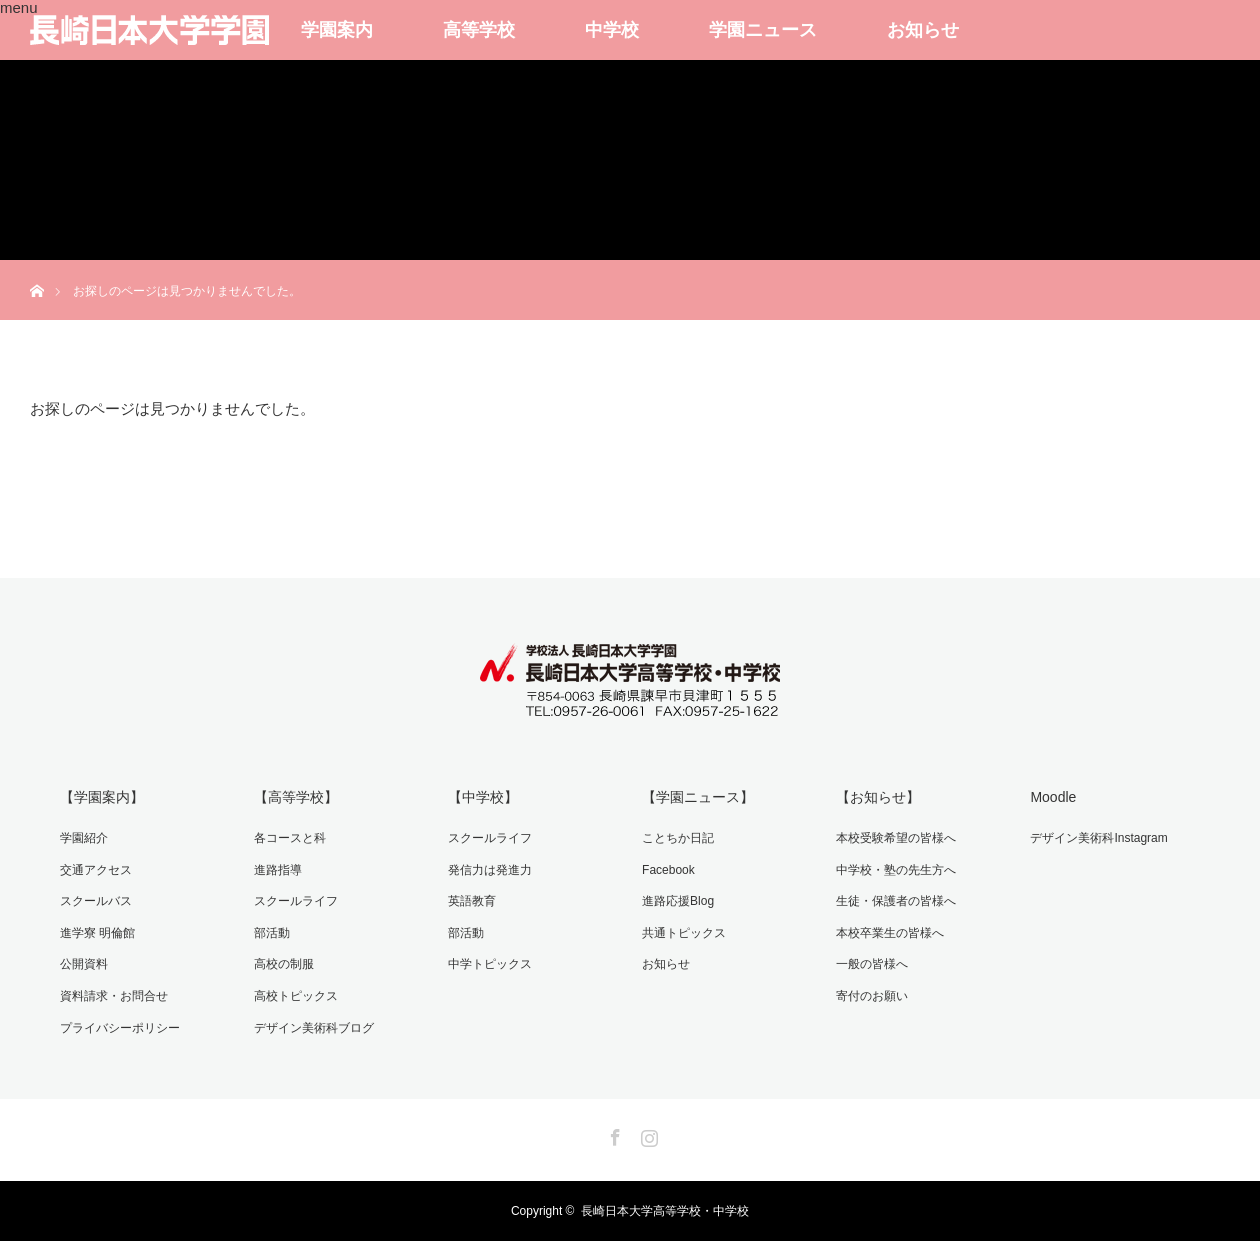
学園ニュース (763, 30)
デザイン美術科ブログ (314, 1028)
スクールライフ (296, 901)
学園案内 (337, 30)
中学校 (612, 30)
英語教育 (472, 901)
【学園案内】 (102, 797)
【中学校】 (483, 797)
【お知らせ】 (878, 797)
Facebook (668, 870)
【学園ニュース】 (698, 797)
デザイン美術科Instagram (1098, 838)
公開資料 (84, 964)
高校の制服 (284, 964)
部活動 (272, 933)
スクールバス (96, 901)
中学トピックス (490, 964)
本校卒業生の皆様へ (890, 933)
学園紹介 (84, 838)
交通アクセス (96, 870)
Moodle (1053, 797)
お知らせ (923, 30)
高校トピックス (296, 996)
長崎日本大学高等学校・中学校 (665, 1211)
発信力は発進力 (490, 870)
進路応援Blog (678, 901)
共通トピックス (684, 933)
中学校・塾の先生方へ (896, 870)
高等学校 (479, 30)
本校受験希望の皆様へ (896, 838)
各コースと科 (290, 838)
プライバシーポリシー (120, 1028)
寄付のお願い (872, 996)
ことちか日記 (678, 838)
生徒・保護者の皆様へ (896, 901)
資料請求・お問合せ (114, 996)
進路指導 (278, 870)
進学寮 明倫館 (97, 933)
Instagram (647, 1134)
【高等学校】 (296, 797)
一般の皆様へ (872, 964)
